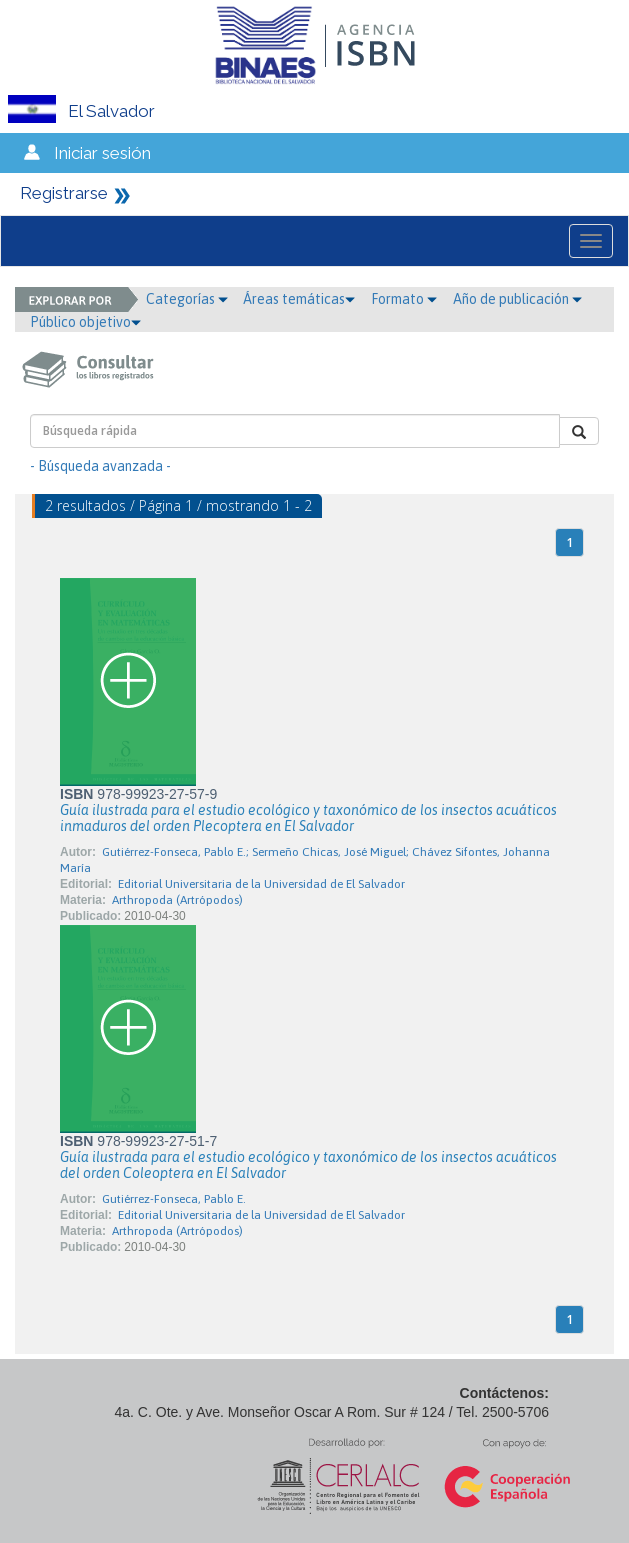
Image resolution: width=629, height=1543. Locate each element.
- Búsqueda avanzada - (100, 466)
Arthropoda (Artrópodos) (177, 900)
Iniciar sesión (102, 153)
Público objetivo (85, 322)
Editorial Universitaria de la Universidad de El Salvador (261, 884)
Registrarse (64, 193)
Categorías (187, 299)
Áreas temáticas (299, 299)
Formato (404, 299)
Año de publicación (517, 299)
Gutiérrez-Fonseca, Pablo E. (174, 1199)
